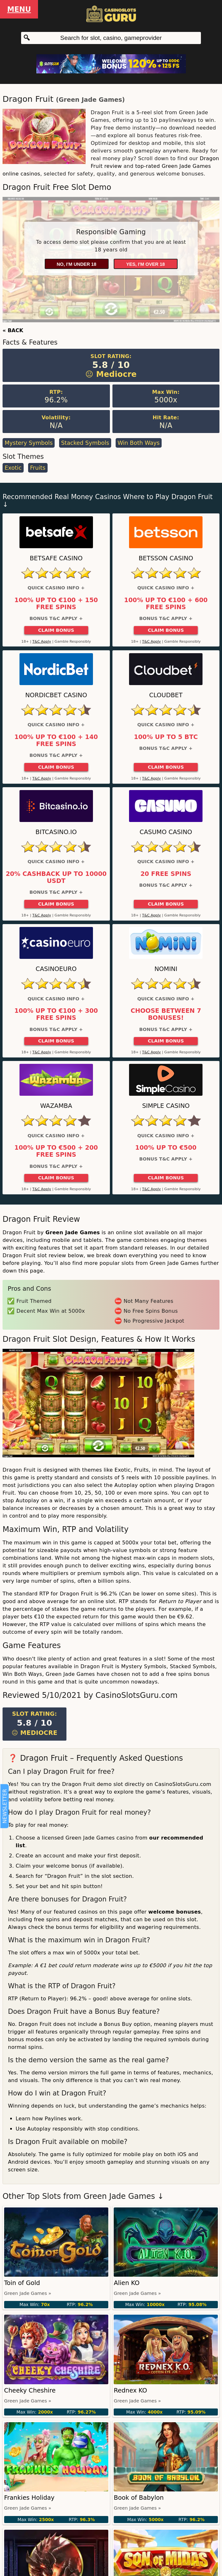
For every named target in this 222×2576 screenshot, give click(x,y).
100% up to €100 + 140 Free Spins (56, 741)
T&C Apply (41, 641)
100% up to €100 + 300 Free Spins (56, 1014)
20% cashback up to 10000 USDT (56, 877)
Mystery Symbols (28, 443)
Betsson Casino (166, 558)
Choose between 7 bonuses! (166, 1014)
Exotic (12, 468)
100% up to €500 (165, 1147)
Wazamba (56, 1105)
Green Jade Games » (27, 2293)
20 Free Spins (166, 873)
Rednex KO (130, 2390)
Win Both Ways (139, 443)
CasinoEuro (56, 969)
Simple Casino (166, 1105)
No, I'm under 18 (76, 264)
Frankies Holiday (29, 2497)
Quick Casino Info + (56, 587)
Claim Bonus (56, 630)
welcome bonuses (174, 1912)
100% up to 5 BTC (166, 737)
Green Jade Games (90, 99)
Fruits (37, 468)
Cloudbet (165, 695)
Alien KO (127, 2283)
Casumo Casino (166, 832)
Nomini (165, 969)
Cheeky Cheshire (30, 2390)
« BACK (13, 330)
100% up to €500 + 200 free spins (56, 1151)
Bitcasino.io (56, 832)
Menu (19, 9)
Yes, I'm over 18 (145, 264)
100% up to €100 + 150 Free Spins (56, 604)
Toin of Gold (22, 2283)
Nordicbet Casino (56, 695)
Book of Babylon (139, 2497)
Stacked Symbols (85, 443)
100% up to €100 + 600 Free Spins (166, 604)
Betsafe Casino (56, 558)
